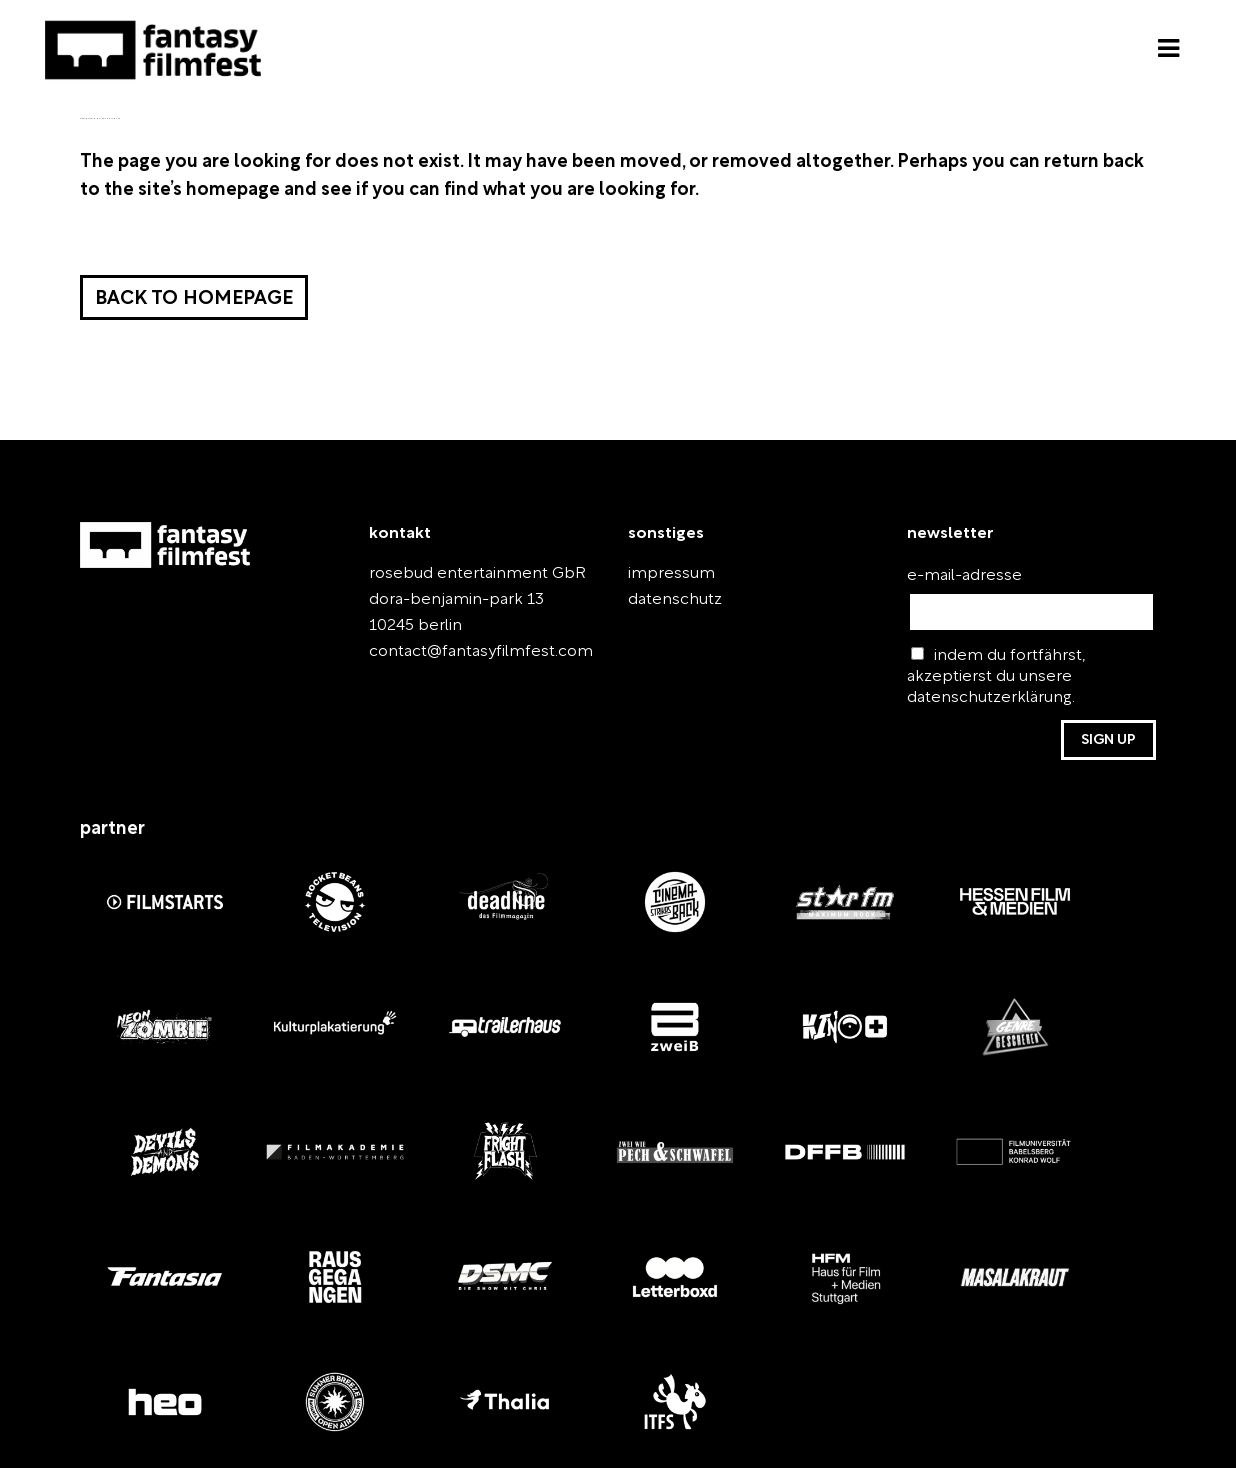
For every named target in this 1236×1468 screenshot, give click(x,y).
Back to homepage (194, 299)
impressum (671, 574)
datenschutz (675, 600)
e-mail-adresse (964, 576)
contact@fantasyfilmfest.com (481, 652)
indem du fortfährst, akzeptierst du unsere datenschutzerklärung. (997, 676)
